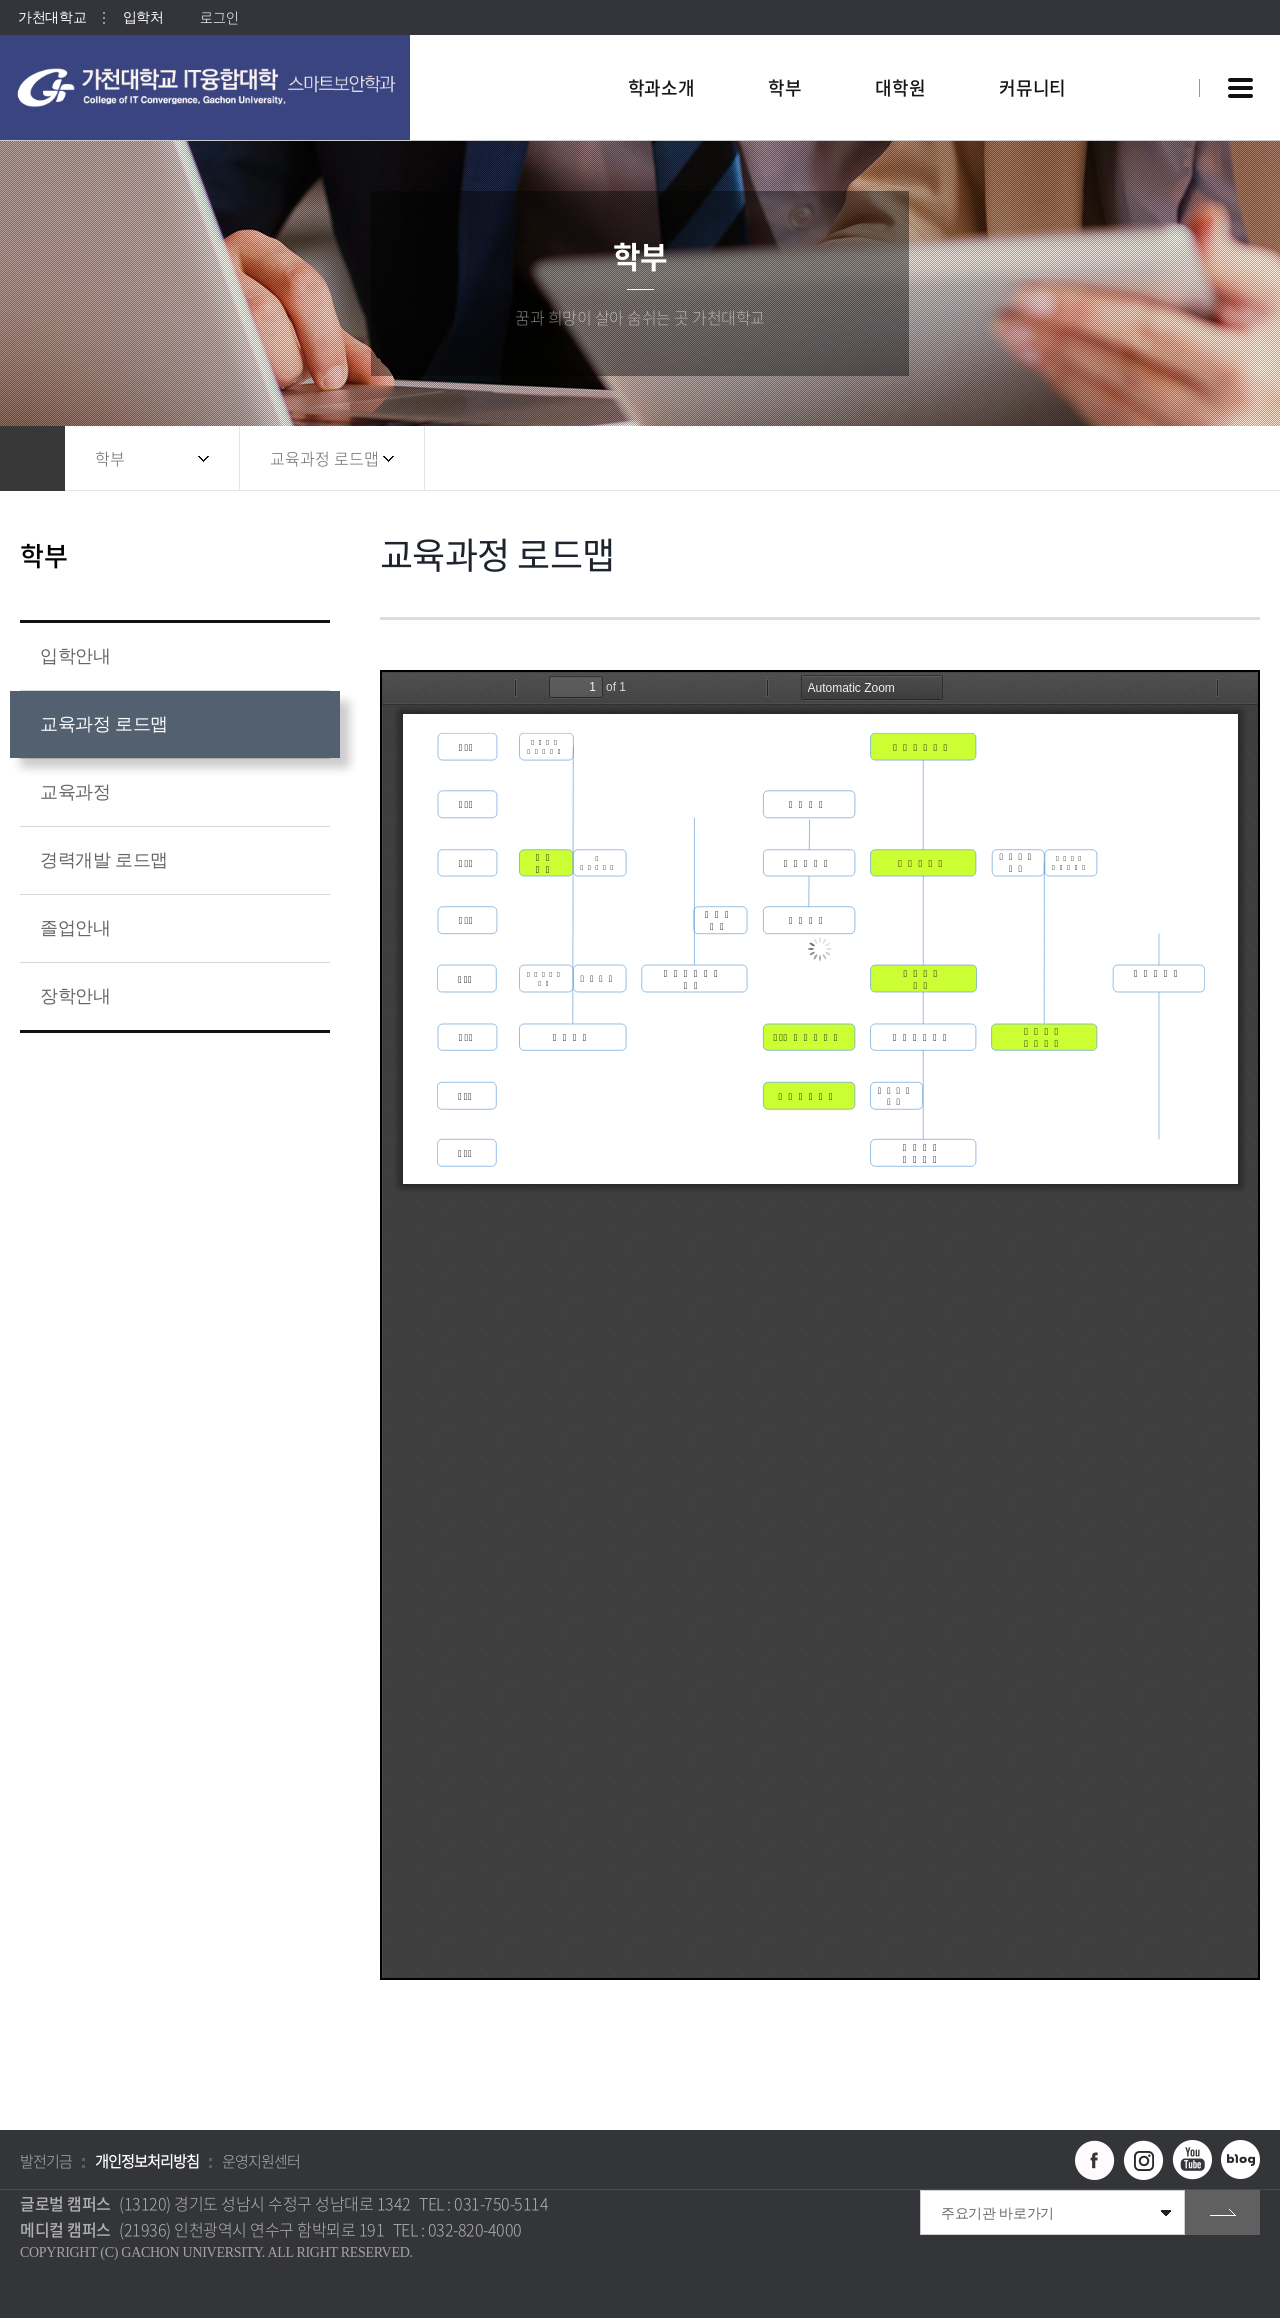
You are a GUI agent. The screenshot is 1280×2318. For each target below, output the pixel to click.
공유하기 (1155, 458)
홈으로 (32, 458)
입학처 (143, 17)
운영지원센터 (261, 2161)
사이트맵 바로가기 (1240, 88)
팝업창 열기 (1157, 51)
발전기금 (46, 2161)
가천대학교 (52, 17)
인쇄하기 (1235, 458)
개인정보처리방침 (147, 2161)
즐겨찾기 (1195, 458)
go (1222, 2212)
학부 (110, 458)
